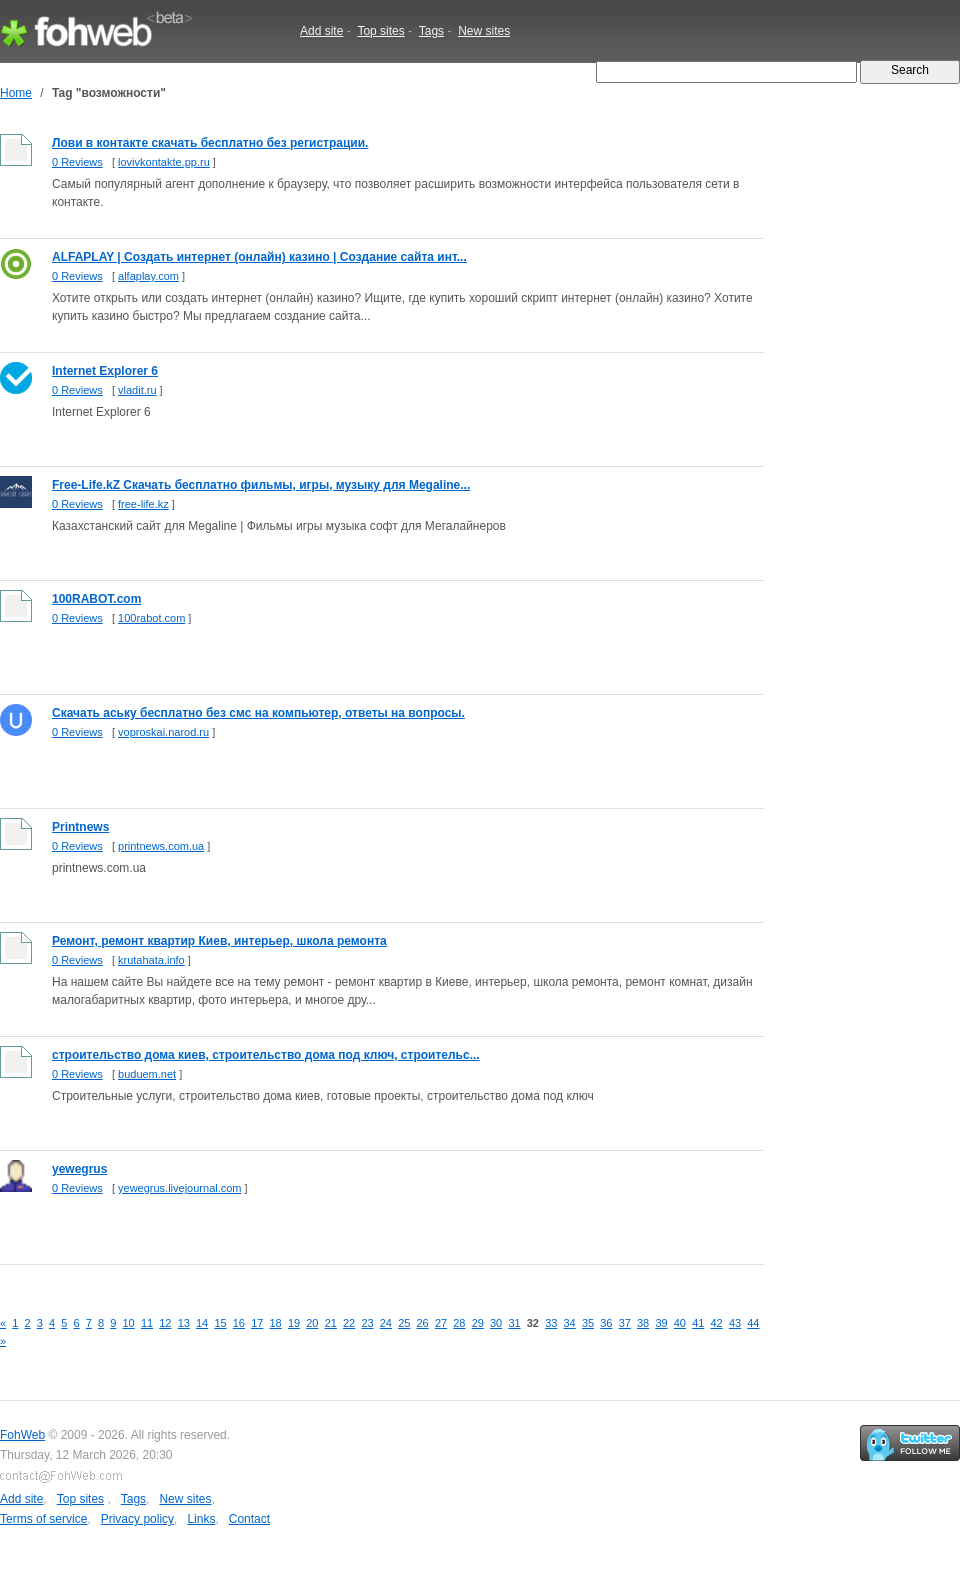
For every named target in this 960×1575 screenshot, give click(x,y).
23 (367, 1323)
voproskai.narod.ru (163, 732)
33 (551, 1323)
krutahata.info (151, 960)
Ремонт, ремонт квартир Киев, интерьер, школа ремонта (219, 941)
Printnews (80, 827)
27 (441, 1323)
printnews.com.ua (161, 846)
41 (698, 1323)
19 (294, 1323)
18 (276, 1323)
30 (496, 1323)
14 (202, 1323)
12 (165, 1323)
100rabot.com (151, 618)
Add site (321, 31)
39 (661, 1323)
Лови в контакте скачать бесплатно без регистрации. (210, 143)
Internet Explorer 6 (105, 371)
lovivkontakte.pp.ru (164, 162)
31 (514, 1323)
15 (220, 1323)
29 (478, 1323)
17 (257, 1323)
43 (735, 1323)
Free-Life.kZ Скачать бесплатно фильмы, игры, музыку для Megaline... (261, 485)
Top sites (380, 31)
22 (349, 1323)
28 (459, 1323)
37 (625, 1323)
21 (331, 1323)
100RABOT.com (96, 599)
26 (423, 1323)
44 (753, 1323)
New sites (484, 31)
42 (717, 1323)
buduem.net (147, 1074)
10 (129, 1323)
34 (570, 1323)
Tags (431, 31)
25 (404, 1323)
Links (201, 1519)
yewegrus (79, 1169)
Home (16, 93)
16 (239, 1323)
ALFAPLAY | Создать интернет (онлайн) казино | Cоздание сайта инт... (259, 257)
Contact (249, 1519)
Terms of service (43, 1519)
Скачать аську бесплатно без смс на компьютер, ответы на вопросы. (258, 713)
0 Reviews (77, 162)
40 (680, 1323)
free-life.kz (143, 504)
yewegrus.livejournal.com (180, 1188)
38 (643, 1323)
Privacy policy (137, 1519)
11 (147, 1323)
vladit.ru (137, 390)
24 (386, 1323)
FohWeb (22, 1435)
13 (184, 1323)
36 (606, 1323)
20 (312, 1323)
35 (588, 1323)
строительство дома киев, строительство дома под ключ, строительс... (266, 1055)
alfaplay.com (148, 276)
